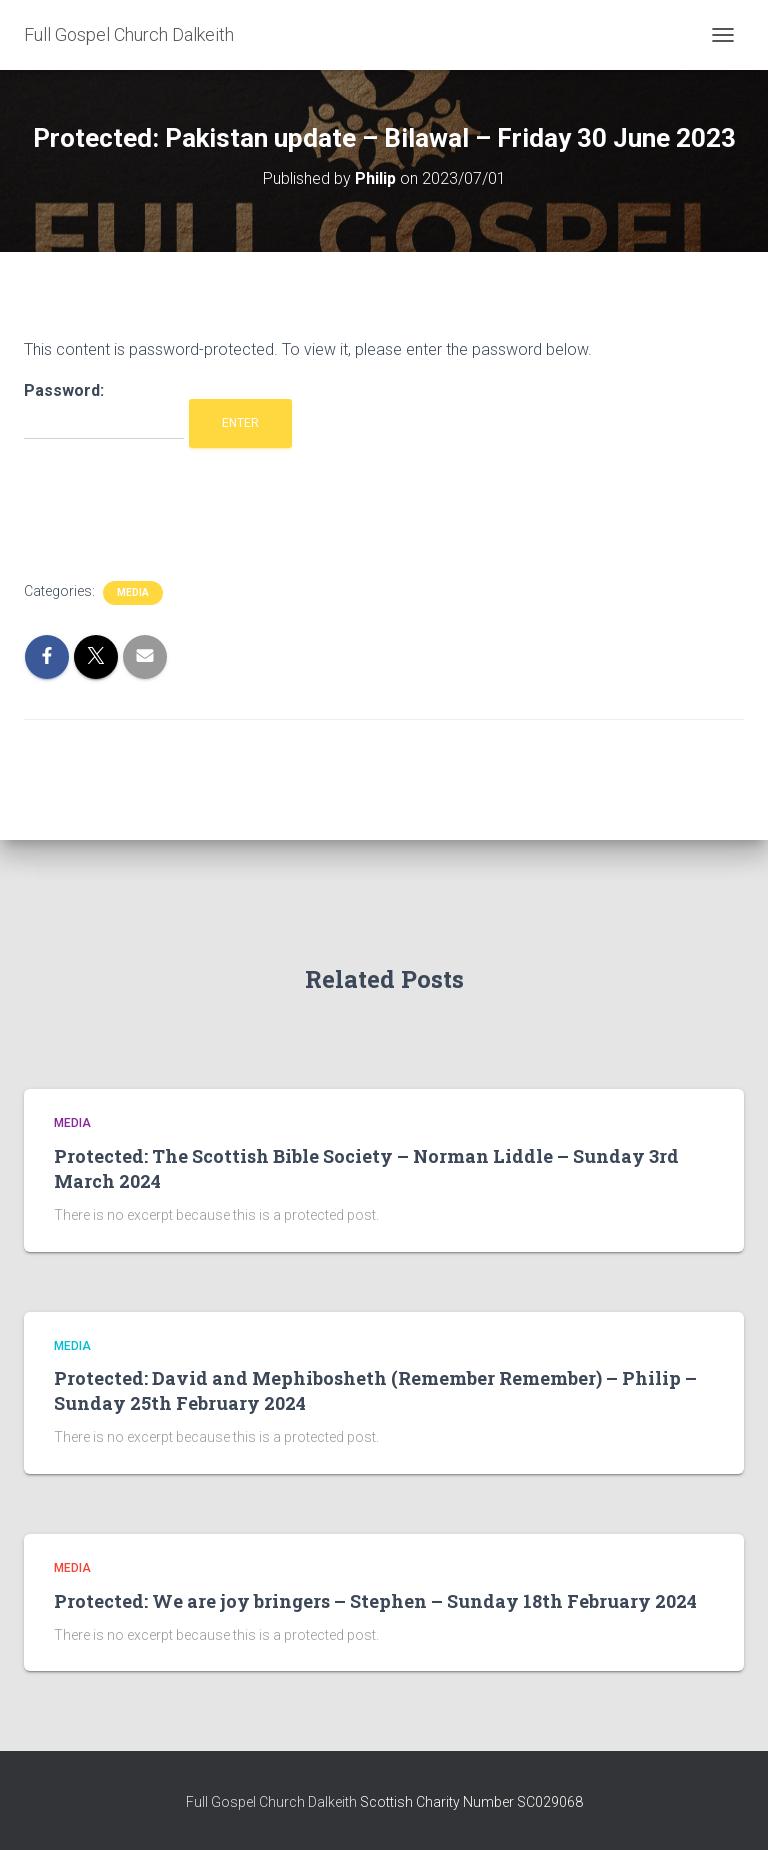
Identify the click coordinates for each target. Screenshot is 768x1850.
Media (133, 592)
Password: (104, 410)
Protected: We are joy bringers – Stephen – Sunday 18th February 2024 (375, 1601)
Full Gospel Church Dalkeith (273, 1802)
